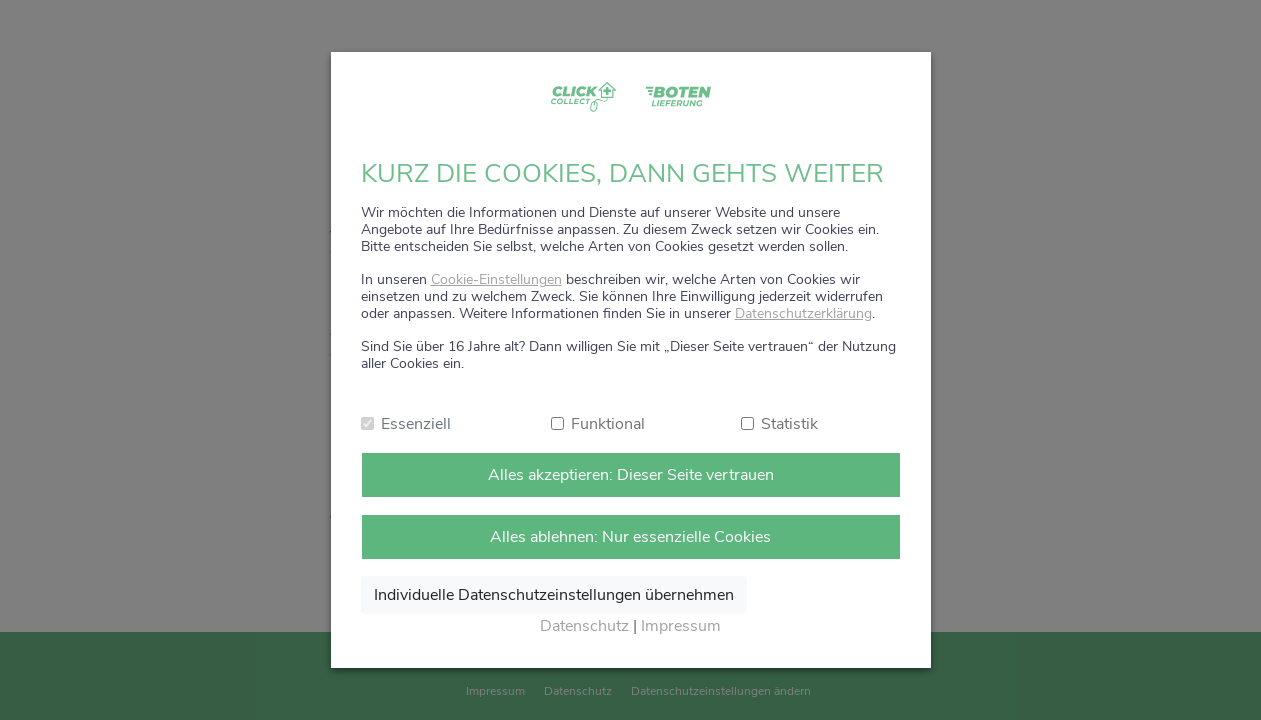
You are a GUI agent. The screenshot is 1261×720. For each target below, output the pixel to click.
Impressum (681, 626)
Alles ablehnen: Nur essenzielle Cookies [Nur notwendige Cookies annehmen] (630, 537)
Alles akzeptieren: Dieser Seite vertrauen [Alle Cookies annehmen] (631, 475)
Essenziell (416, 424)
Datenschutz (584, 626)
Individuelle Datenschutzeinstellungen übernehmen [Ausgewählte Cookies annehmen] (554, 595)
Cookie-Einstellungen (496, 279)
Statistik (789, 424)
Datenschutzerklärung (803, 313)
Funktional (608, 424)
